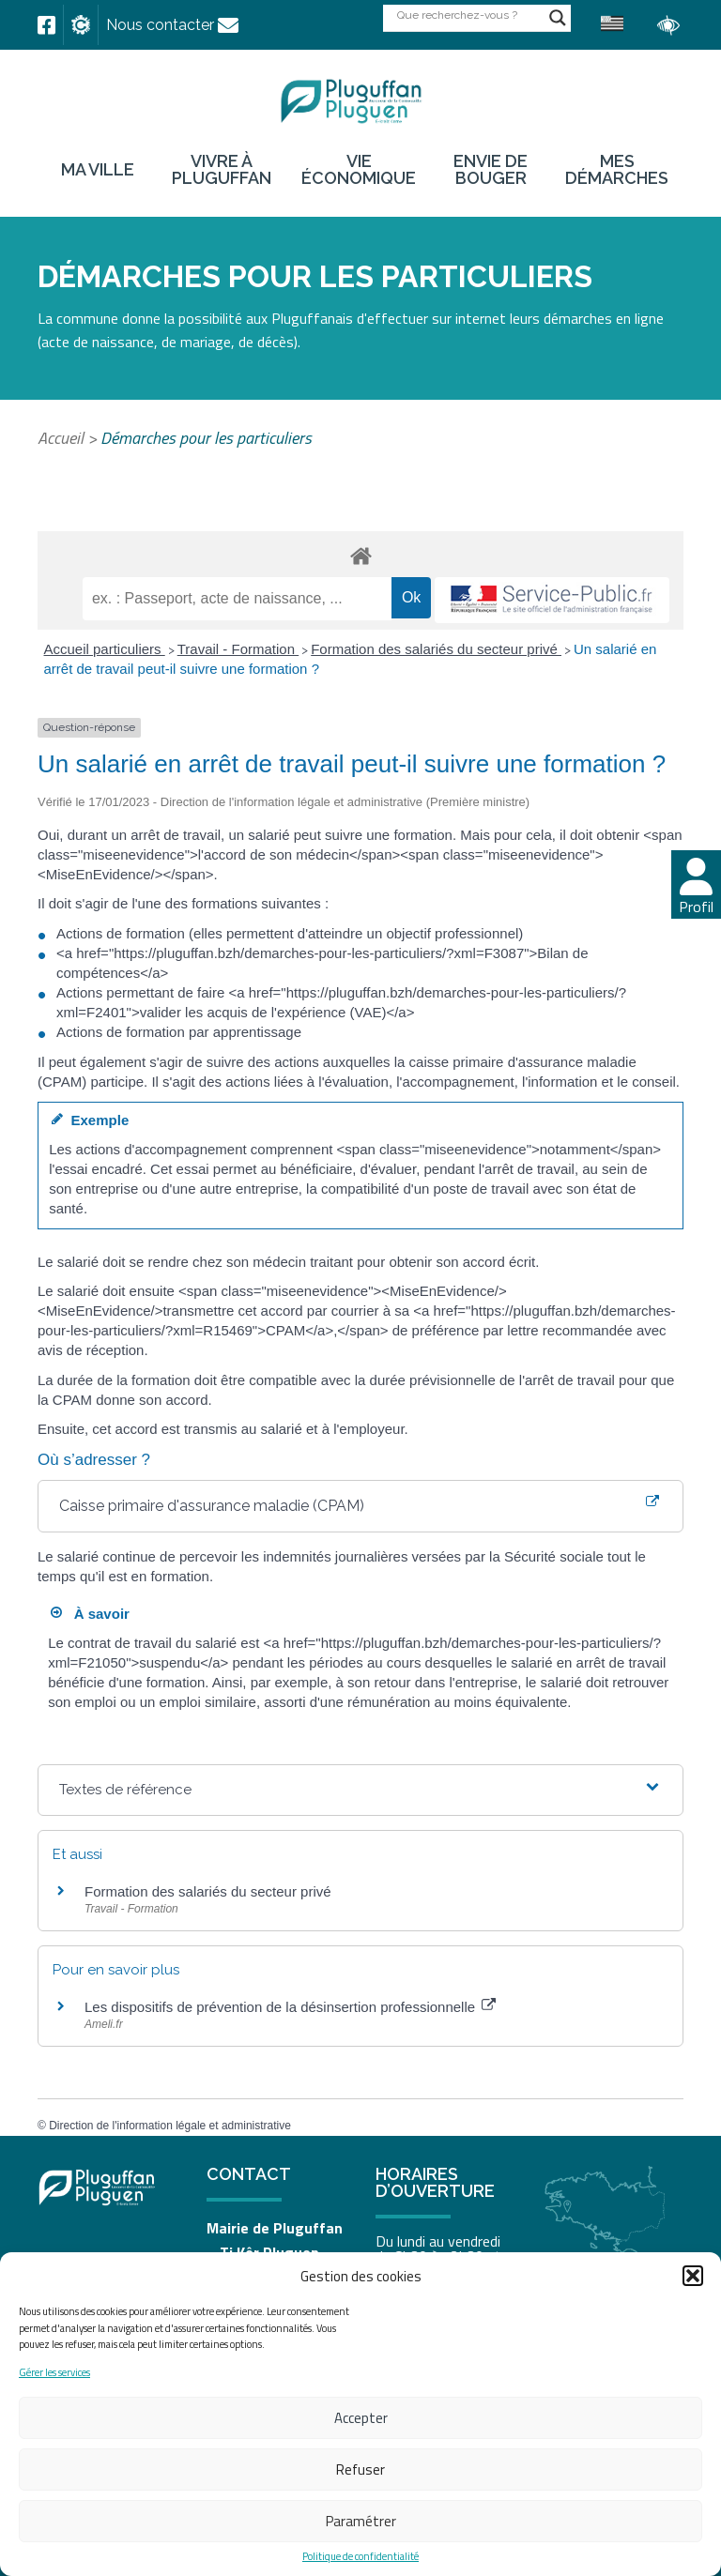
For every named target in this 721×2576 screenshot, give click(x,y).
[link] (46, 25)
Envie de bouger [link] (490, 170)
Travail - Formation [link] (238, 649)
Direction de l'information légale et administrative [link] (170, 2125)
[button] (692, 2275)
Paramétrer (361, 2521)
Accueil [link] (61, 437)
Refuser (360, 2469)
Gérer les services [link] (54, 2373)
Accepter (361, 2418)
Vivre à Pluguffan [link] (221, 170)
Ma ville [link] (97, 169)
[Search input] (468, 14)
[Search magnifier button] (558, 18)
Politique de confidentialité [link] (360, 2557)
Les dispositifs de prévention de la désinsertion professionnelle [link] (290, 2007)
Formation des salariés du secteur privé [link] (436, 649)
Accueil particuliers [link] (104, 649)
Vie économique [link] (358, 170)
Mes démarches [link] (616, 170)
